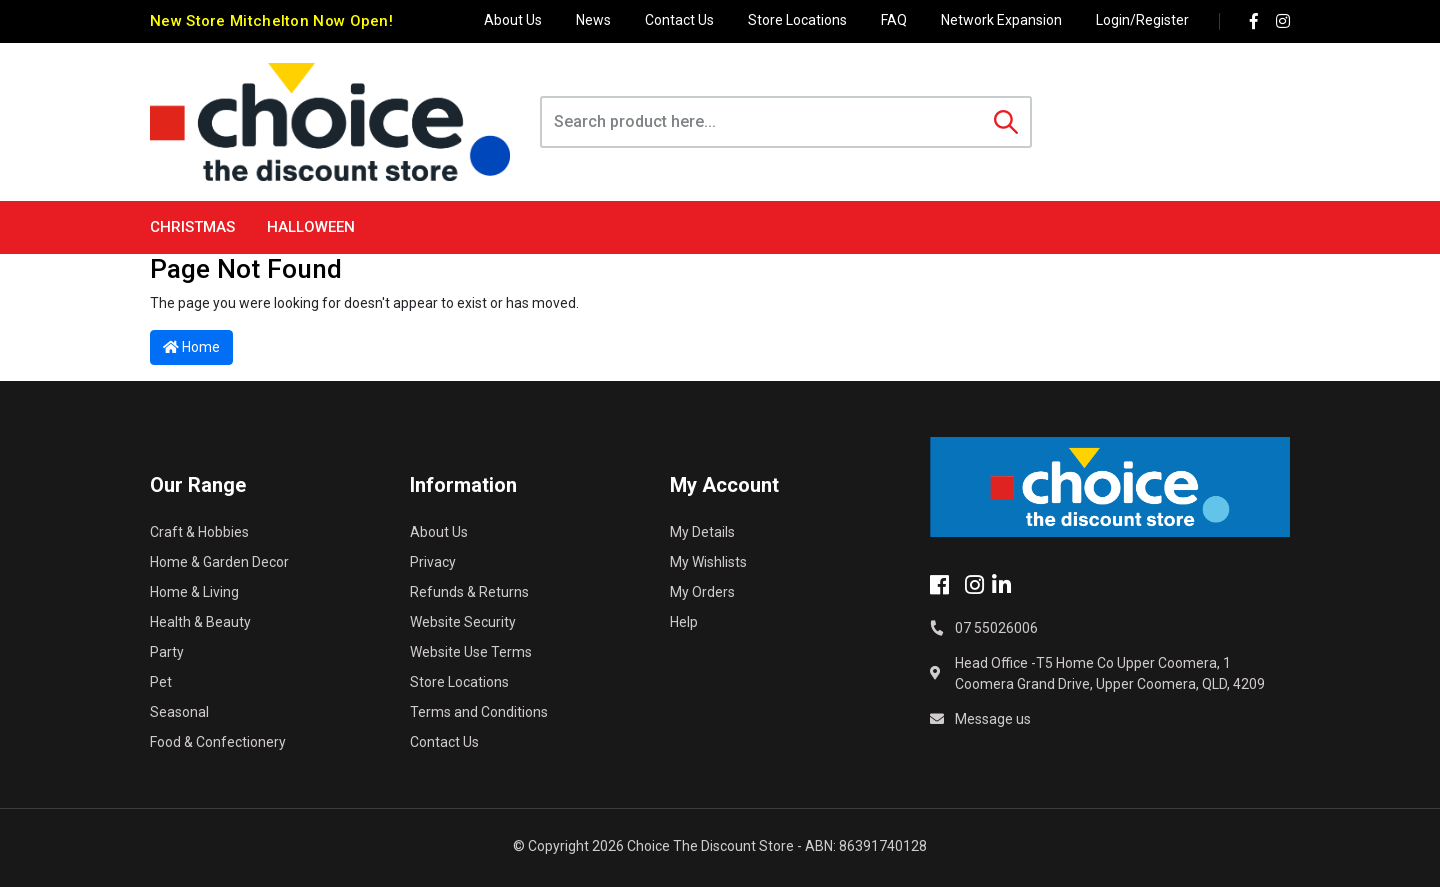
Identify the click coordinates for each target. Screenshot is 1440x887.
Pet (161, 682)
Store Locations (797, 20)
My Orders (702, 592)
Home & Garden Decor (219, 562)
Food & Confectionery (218, 742)
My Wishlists (708, 562)
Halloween (311, 227)
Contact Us (679, 20)
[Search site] (1006, 122)
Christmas (192, 227)
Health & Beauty (200, 622)
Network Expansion (1001, 20)
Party (167, 652)
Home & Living (194, 592)
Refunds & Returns (469, 592)
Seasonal (179, 712)
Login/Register (1142, 20)
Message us (993, 719)
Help (684, 622)
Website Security (463, 622)
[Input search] (762, 122)
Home (191, 347)
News (593, 20)
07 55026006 (996, 628)
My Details (702, 532)
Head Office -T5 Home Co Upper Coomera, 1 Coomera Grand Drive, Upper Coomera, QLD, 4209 (1110, 673)
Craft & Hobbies (199, 532)
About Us (513, 20)
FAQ (894, 20)
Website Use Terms (471, 652)
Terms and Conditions (479, 712)
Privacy (433, 562)
